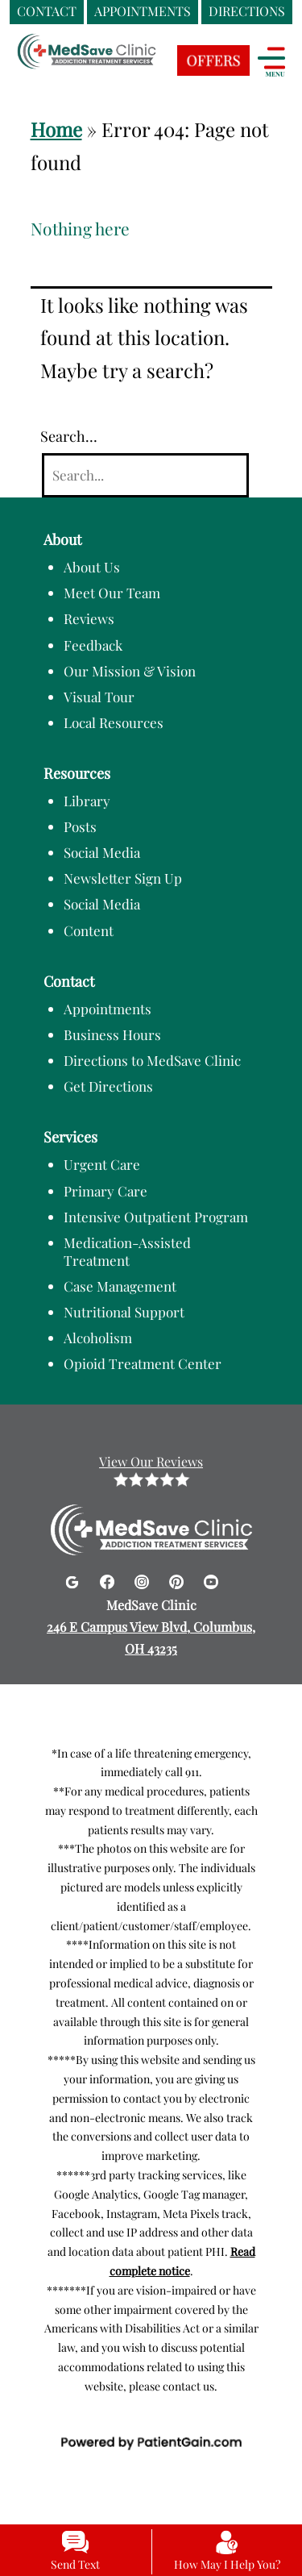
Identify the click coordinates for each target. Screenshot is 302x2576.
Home (56, 129)
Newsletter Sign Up (123, 878)
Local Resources (113, 722)
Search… (68, 436)
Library (87, 800)
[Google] (74, 1579)
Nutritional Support (124, 1312)
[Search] (145, 475)
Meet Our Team (112, 592)
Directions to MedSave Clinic (152, 1060)
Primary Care (105, 1191)
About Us (92, 567)
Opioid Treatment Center (142, 1363)
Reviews (89, 618)
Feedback (93, 645)
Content (89, 930)
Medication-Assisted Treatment (127, 1251)
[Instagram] (143, 1579)
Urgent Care (102, 1164)
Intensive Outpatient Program (156, 1217)
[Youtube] (211, 1579)
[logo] (116, 65)
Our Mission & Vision (130, 671)
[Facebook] (109, 1579)
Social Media (102, 852)
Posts (80, 826)
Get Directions (108, 1086)
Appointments (107, 1008)
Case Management (120, 1286)
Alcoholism (98, 1337)
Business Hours (112, 1034)
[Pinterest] (178, 1579)
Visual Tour (99, 696)
